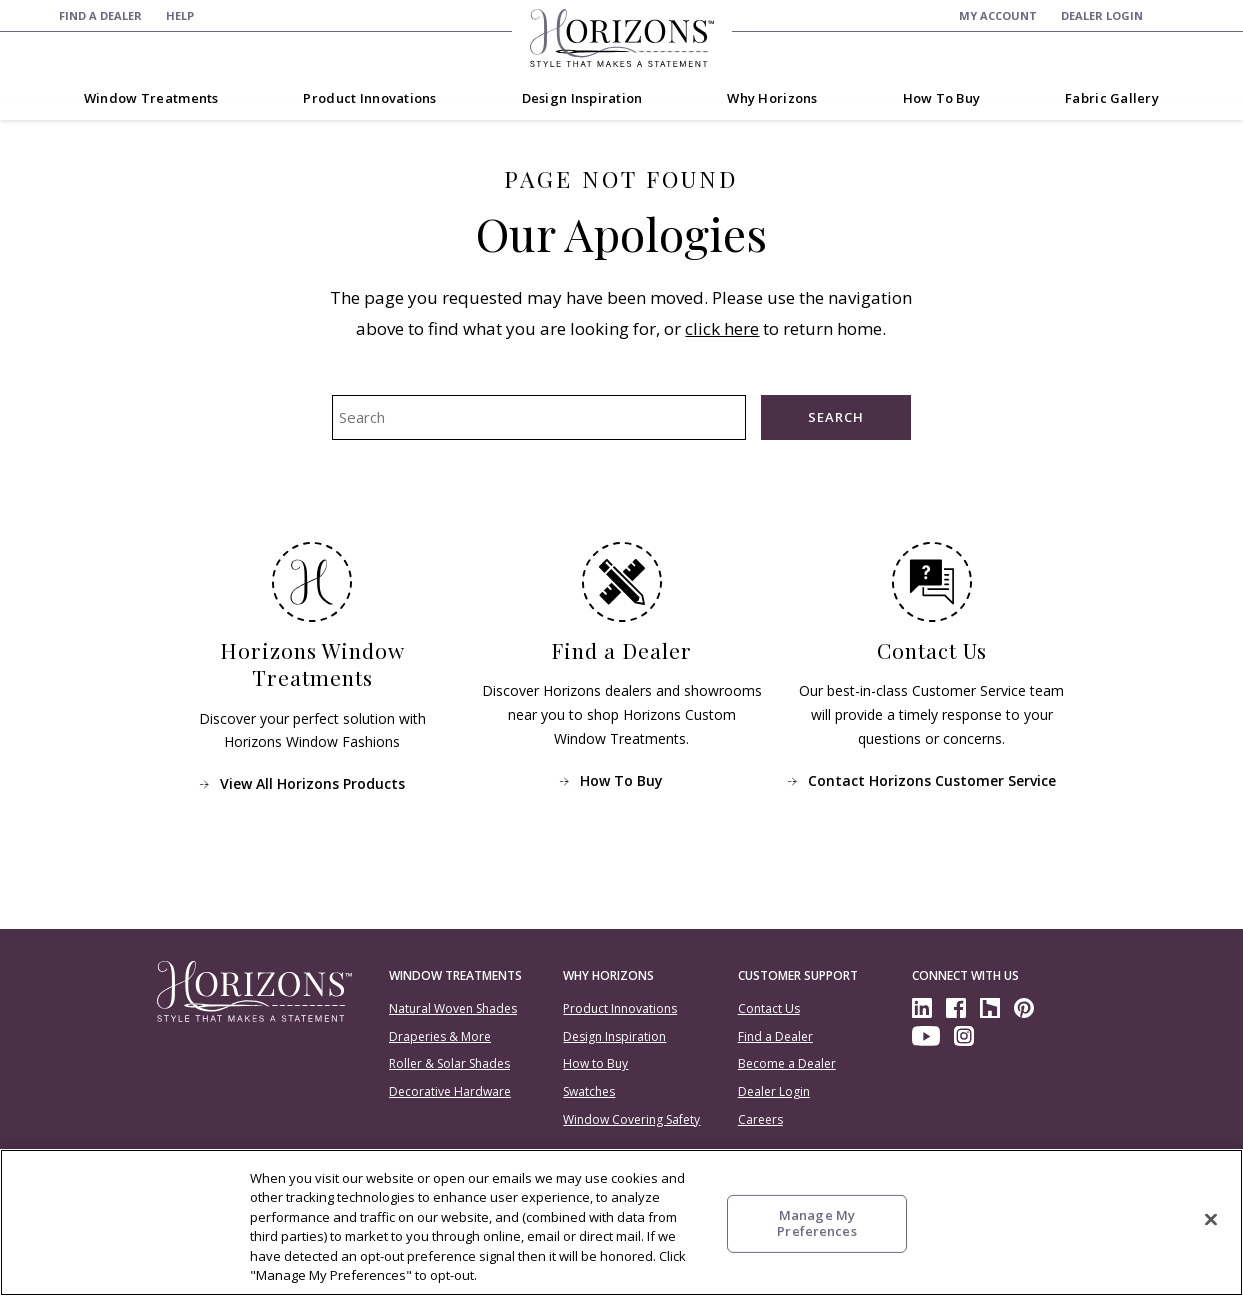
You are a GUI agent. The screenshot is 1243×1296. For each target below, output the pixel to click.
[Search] (1176, 15)
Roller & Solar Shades (449, 1063)
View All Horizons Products (311, 783)
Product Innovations (620, 1008)
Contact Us (769, 1008)
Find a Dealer (775, 1036)
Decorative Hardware (450, 1091)
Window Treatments (455, 975)
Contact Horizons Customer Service (931, 779)
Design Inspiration (614, 1036)
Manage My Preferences (816, 1223)
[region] (621, 1222)
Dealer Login (774, 1091)
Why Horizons (608, 975)
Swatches (589, 1091)
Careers (760, 1119)
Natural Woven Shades (453, 1008)
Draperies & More (440, 1036)
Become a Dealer (787, 1063)
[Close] (1211, 1220)
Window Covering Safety (631, 1119)
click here (722, 328)
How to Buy (595, 1063)
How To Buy (621, 779)
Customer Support (798, 975)
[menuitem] (100, 15)
